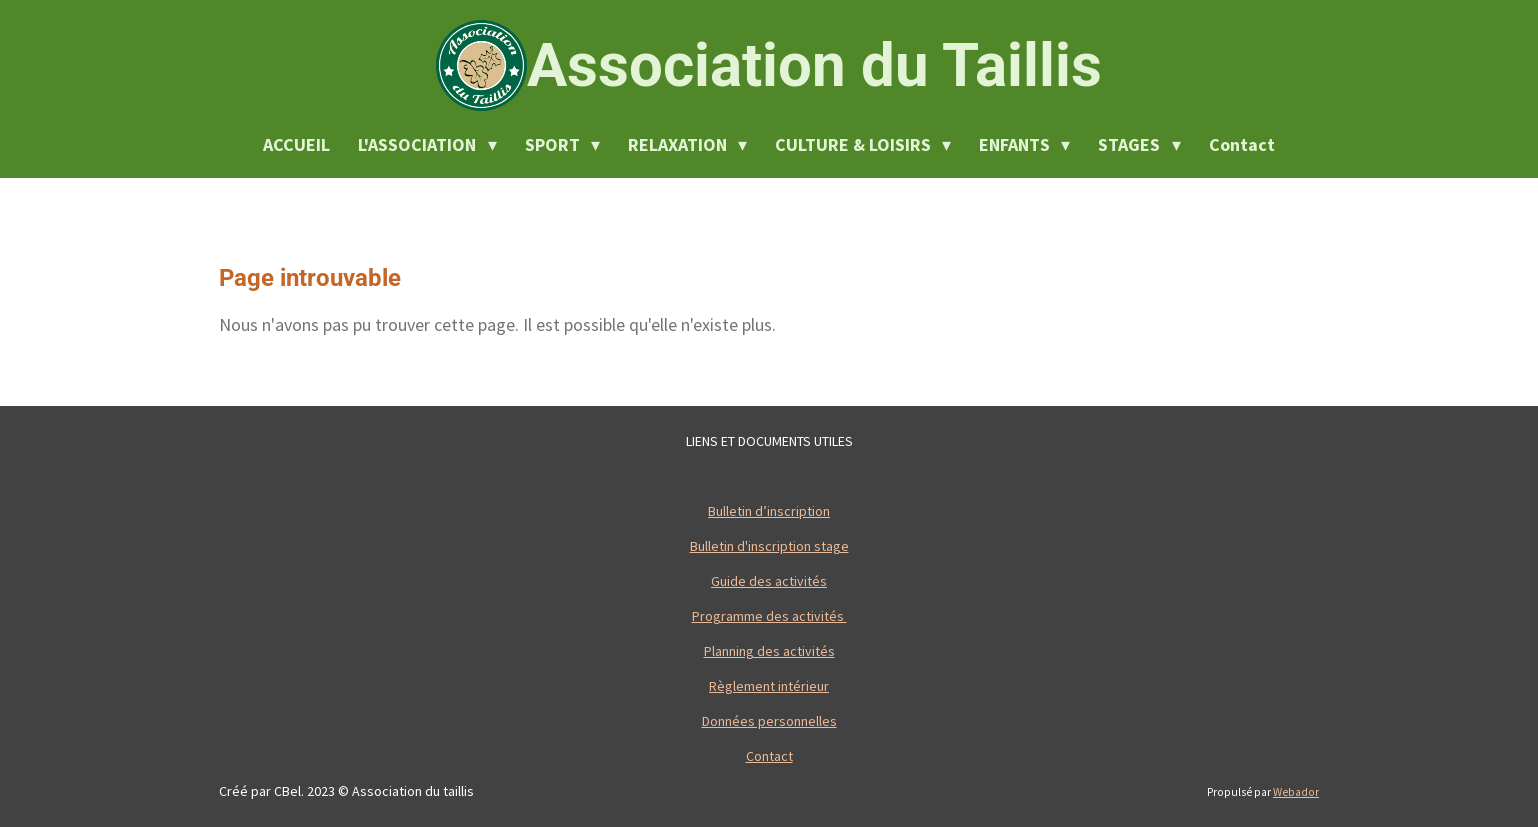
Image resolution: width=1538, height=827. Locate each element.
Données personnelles (769, 721)
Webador (1296, 792)
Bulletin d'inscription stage (769, 546)
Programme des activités (769, 616)
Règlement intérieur (769, 686)
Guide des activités (769, 581)
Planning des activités (769, 651)
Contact (769, 756)
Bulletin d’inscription (769, 511)
